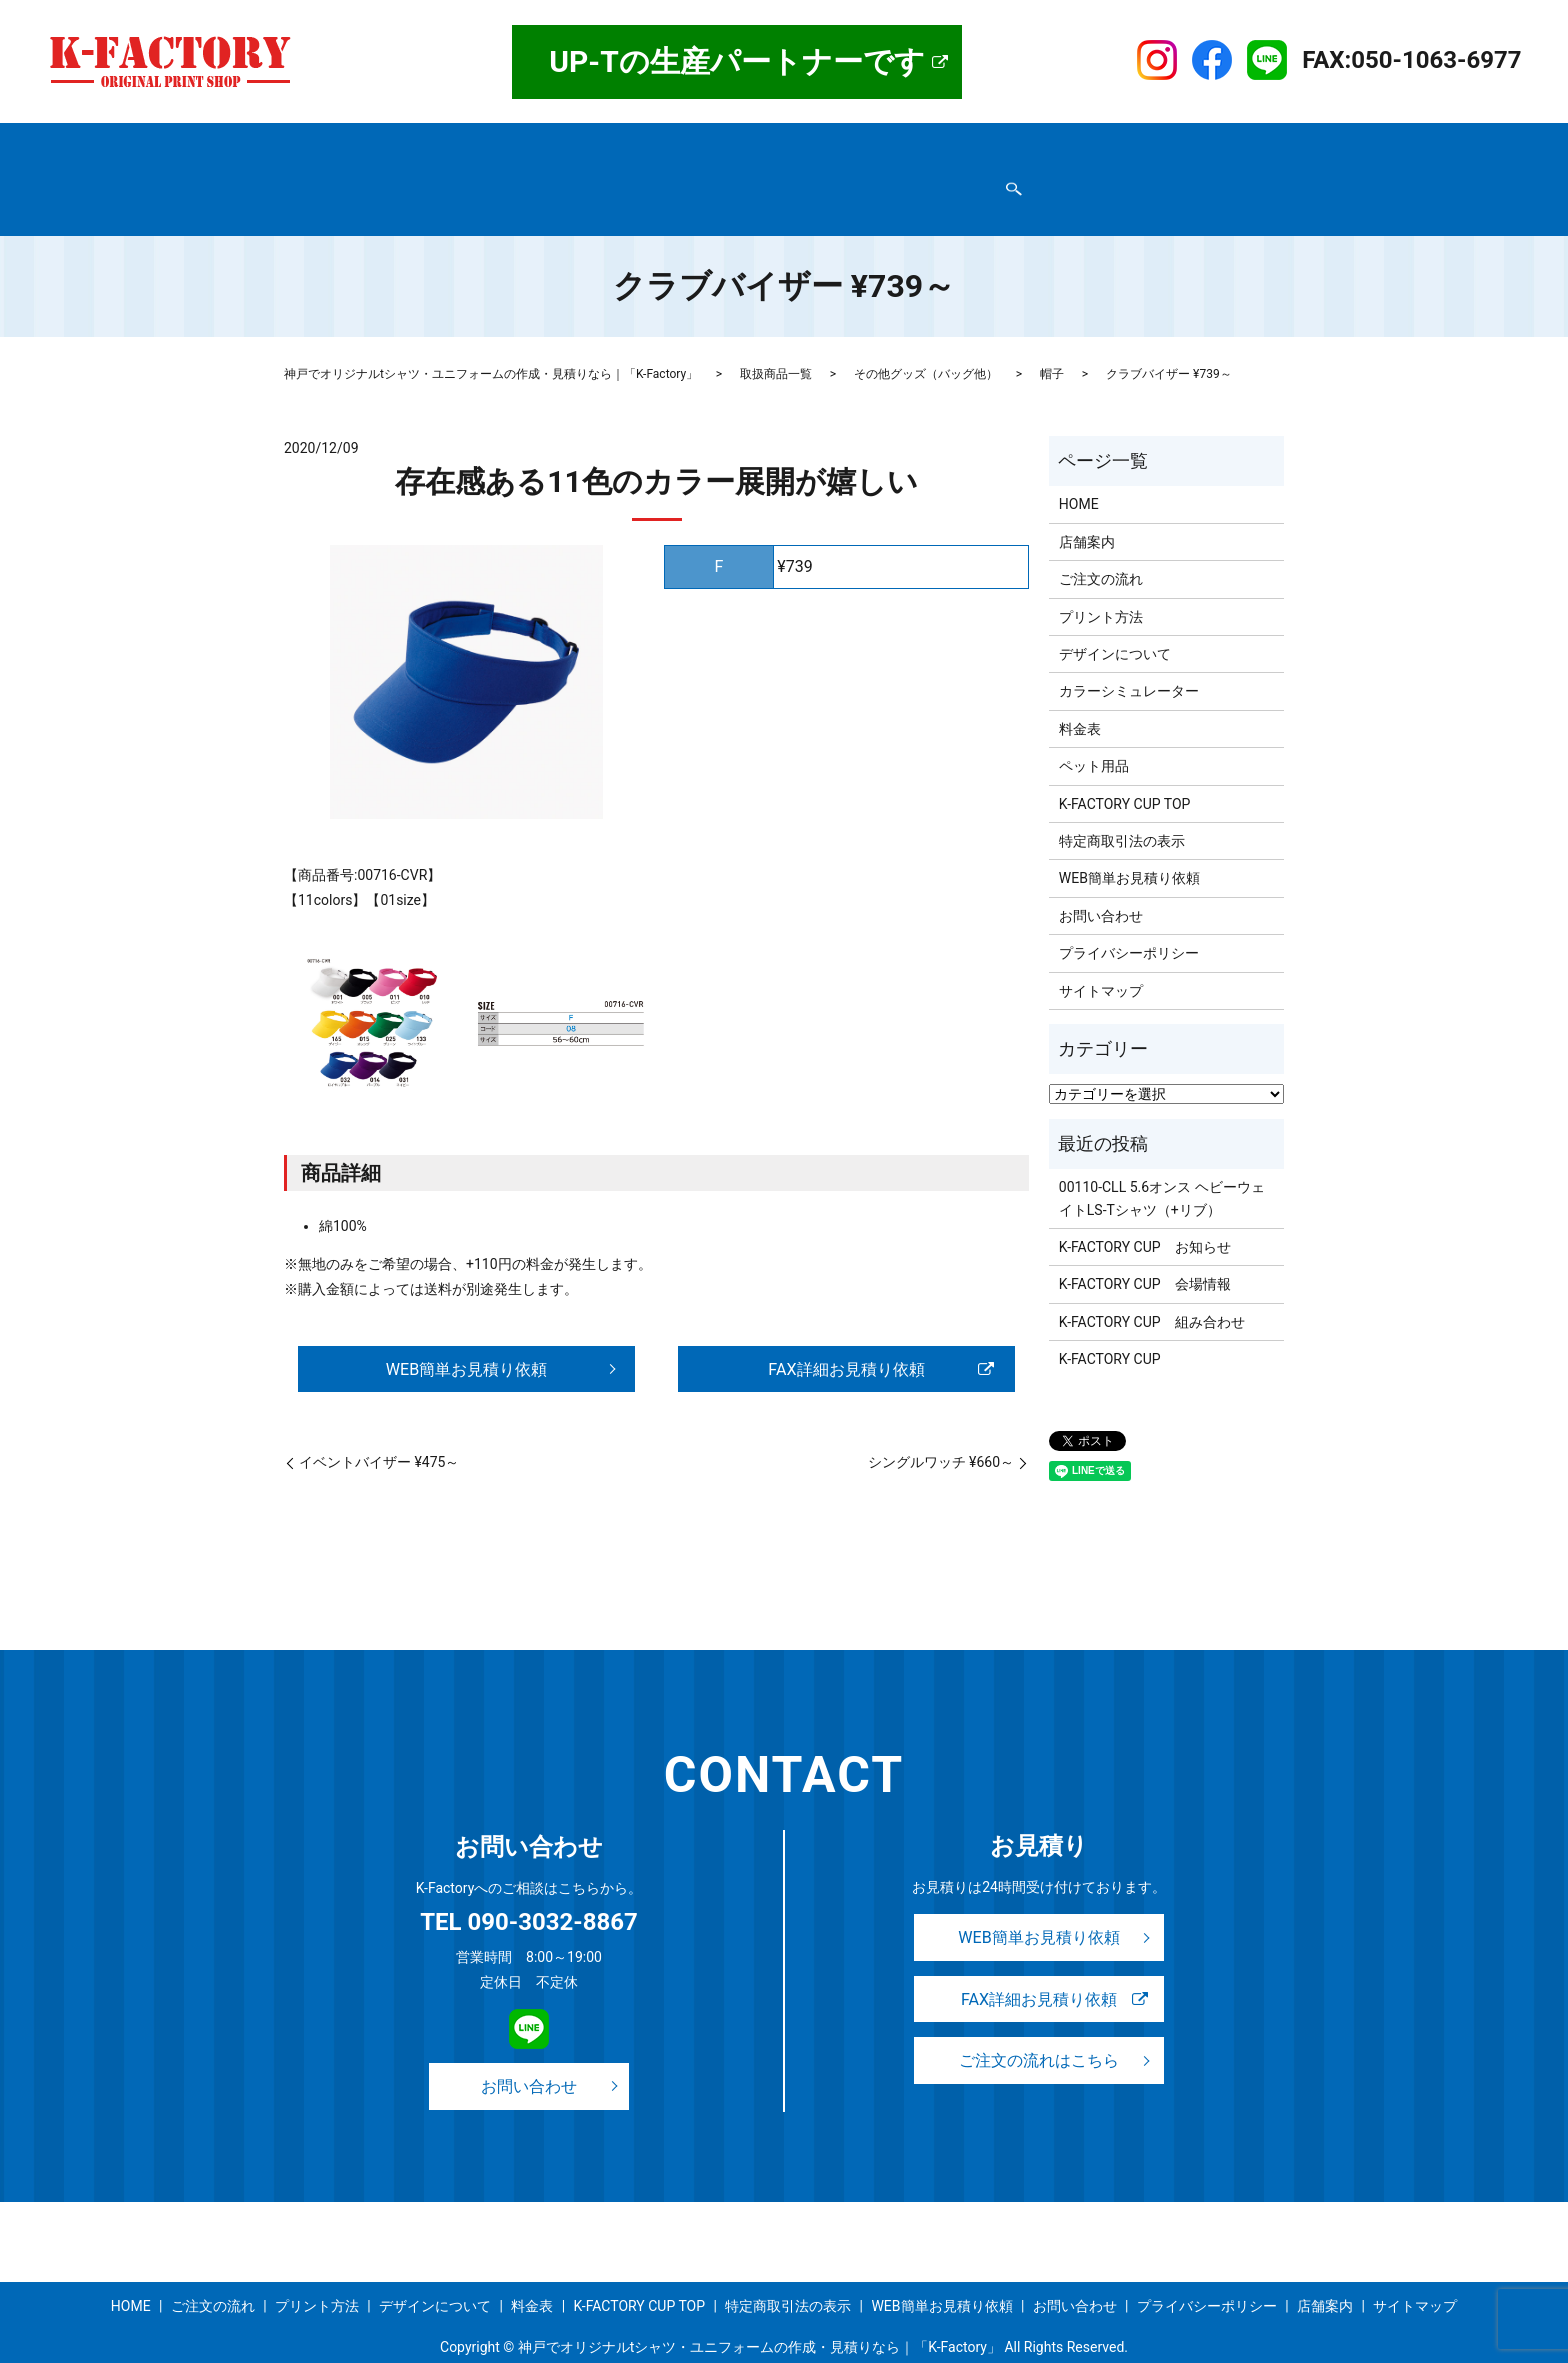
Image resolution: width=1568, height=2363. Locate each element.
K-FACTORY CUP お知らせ (1145, 1209)
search (986, 176)
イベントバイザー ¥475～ (379, 1426)
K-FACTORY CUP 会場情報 (1145, 1246)
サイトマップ (918, 175)
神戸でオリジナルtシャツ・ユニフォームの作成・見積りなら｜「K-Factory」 (491, 336)
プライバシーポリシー (514, 175)
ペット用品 (1094, 728)
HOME (315, 143)
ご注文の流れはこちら (1039, 2029)
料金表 (910, 143)
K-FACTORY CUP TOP (1098, 143)
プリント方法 (691, 143)
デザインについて (811, 143)
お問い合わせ (648, 175)
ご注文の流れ (584, 143)
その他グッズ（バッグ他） (926, 336)
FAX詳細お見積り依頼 (846, 1331)
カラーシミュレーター (1129, 653)
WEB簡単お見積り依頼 (782, 175)
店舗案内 (385, 143)
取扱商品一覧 (478, 143)
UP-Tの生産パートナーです (737, 61)
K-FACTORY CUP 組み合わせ (1152, 1284)
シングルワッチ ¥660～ (941, 1426)
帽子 (1052, 336)
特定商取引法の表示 (358, 175)
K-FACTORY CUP (1110, 1321)
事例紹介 (982, 143)
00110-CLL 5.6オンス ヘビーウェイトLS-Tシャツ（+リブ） (1162, 1160)
